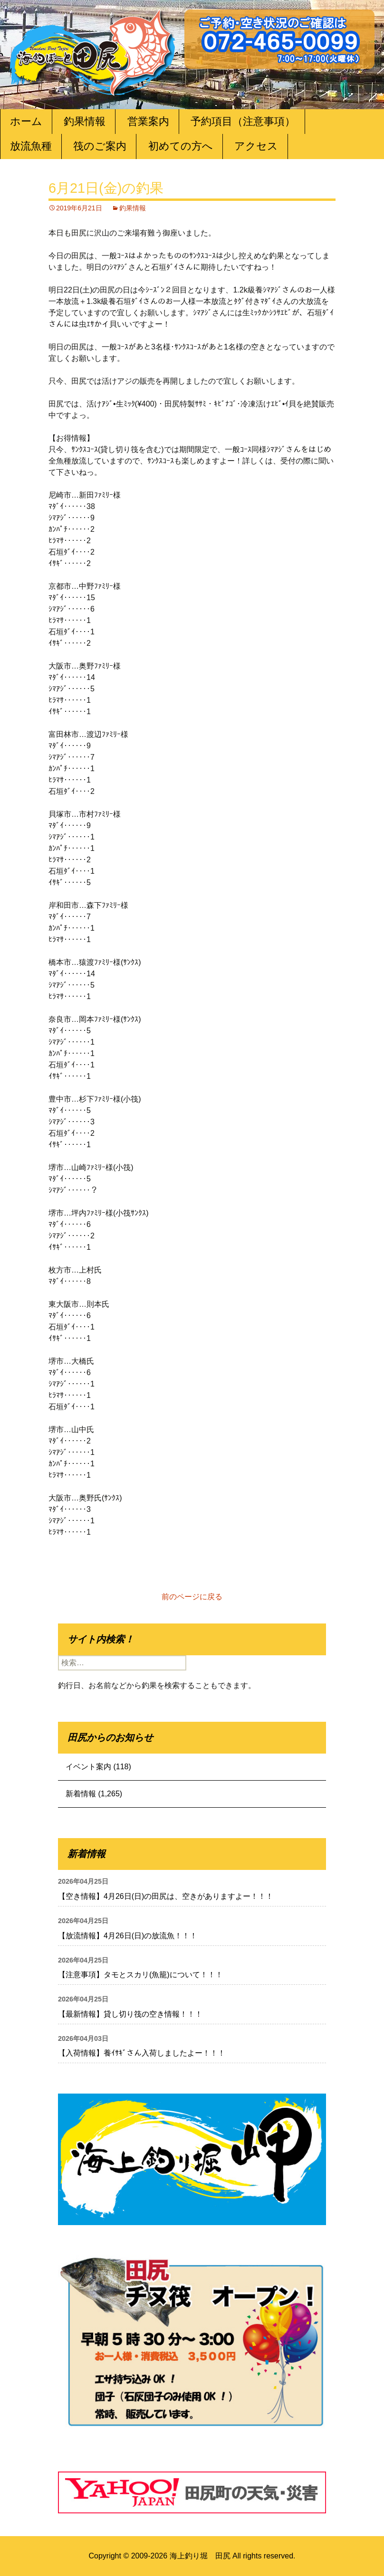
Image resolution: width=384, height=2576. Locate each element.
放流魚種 (31, 146)
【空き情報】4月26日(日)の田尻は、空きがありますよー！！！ (165, 1896)
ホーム (26, 121)
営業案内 (148, 121)
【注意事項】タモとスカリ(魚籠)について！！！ (140, 1975)
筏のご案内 (99, 146)
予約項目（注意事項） (243, 121)
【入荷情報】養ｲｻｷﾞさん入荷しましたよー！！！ (141, 2053)
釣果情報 (85, 121)
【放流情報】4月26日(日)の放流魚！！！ (127, 1936)
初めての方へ (180, 146)
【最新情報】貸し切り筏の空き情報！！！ (130, 2014)
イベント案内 (88, 1767)
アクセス (256, 146)
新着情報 (81, 1794)
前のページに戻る (192, 1597)
